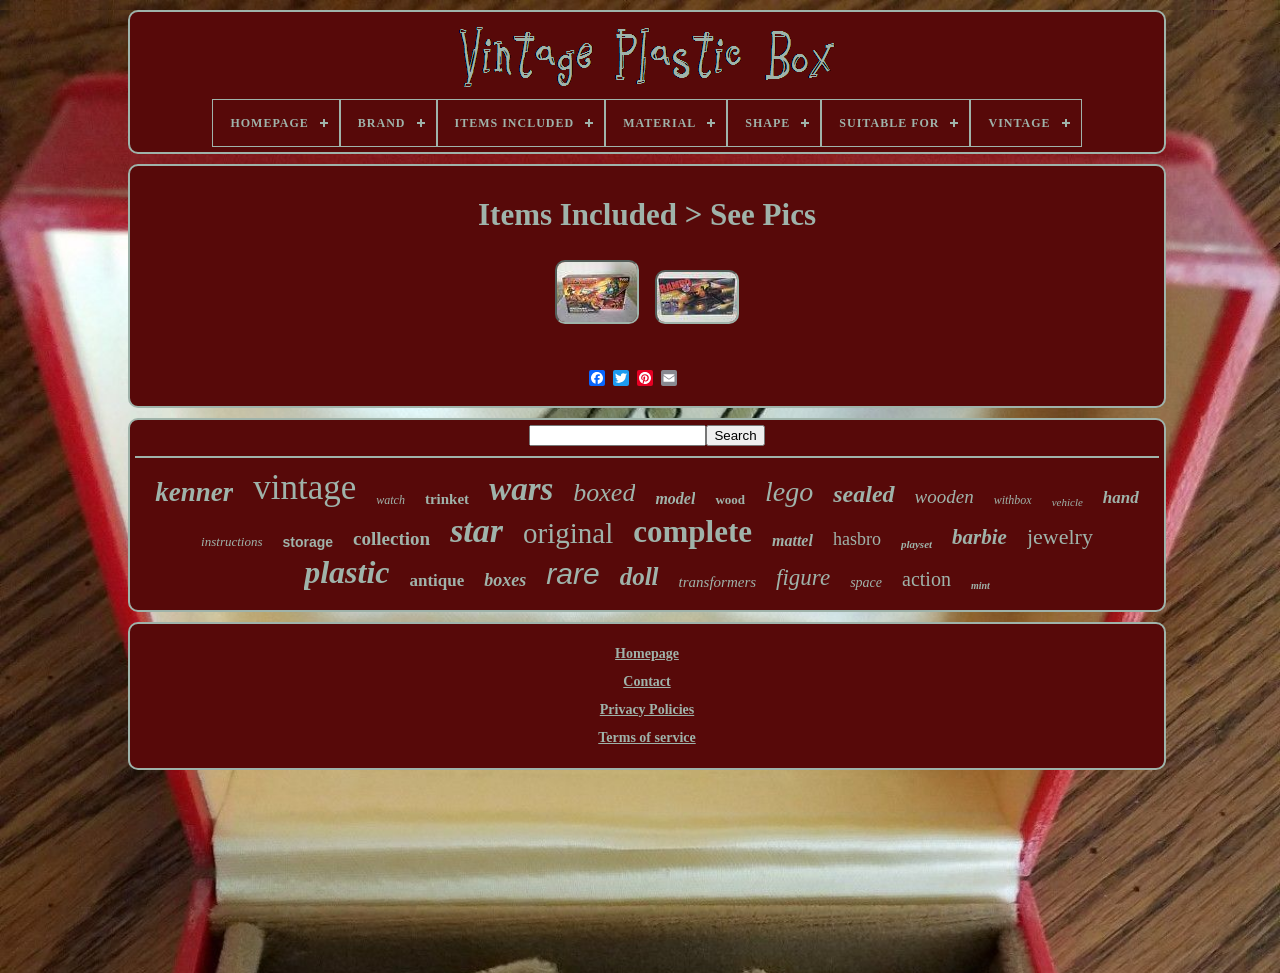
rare (572, 573)
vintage (304, 487)
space (866, 582)
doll (639, 576)
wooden (944, 496)
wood (730, 499)
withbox (1013, 500)
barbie (979, 537)
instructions (231, 541)
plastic (346, 572)
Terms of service (646, 737)
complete (692, 531)
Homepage (647, 653)
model (675, 498)
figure (803, 577)
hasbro (857, 539)
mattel (792, 540)
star (476, 530)
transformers (718, 582)
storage (308, 542)
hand (1121, 497)
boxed (604, 492)
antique (436, 580)
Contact (646, 681)
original (568, 533)
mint (980, 585)
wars (521, 489)
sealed (863, 494)
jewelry (1060, 536)
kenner (194, 492)
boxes (505, 580)
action (926, 579)
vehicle (1067, 502)
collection (391, 538)
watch (390, 500)
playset (916, 544)
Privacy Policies (647, 709)
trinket (447, 499)
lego (789, 491)
